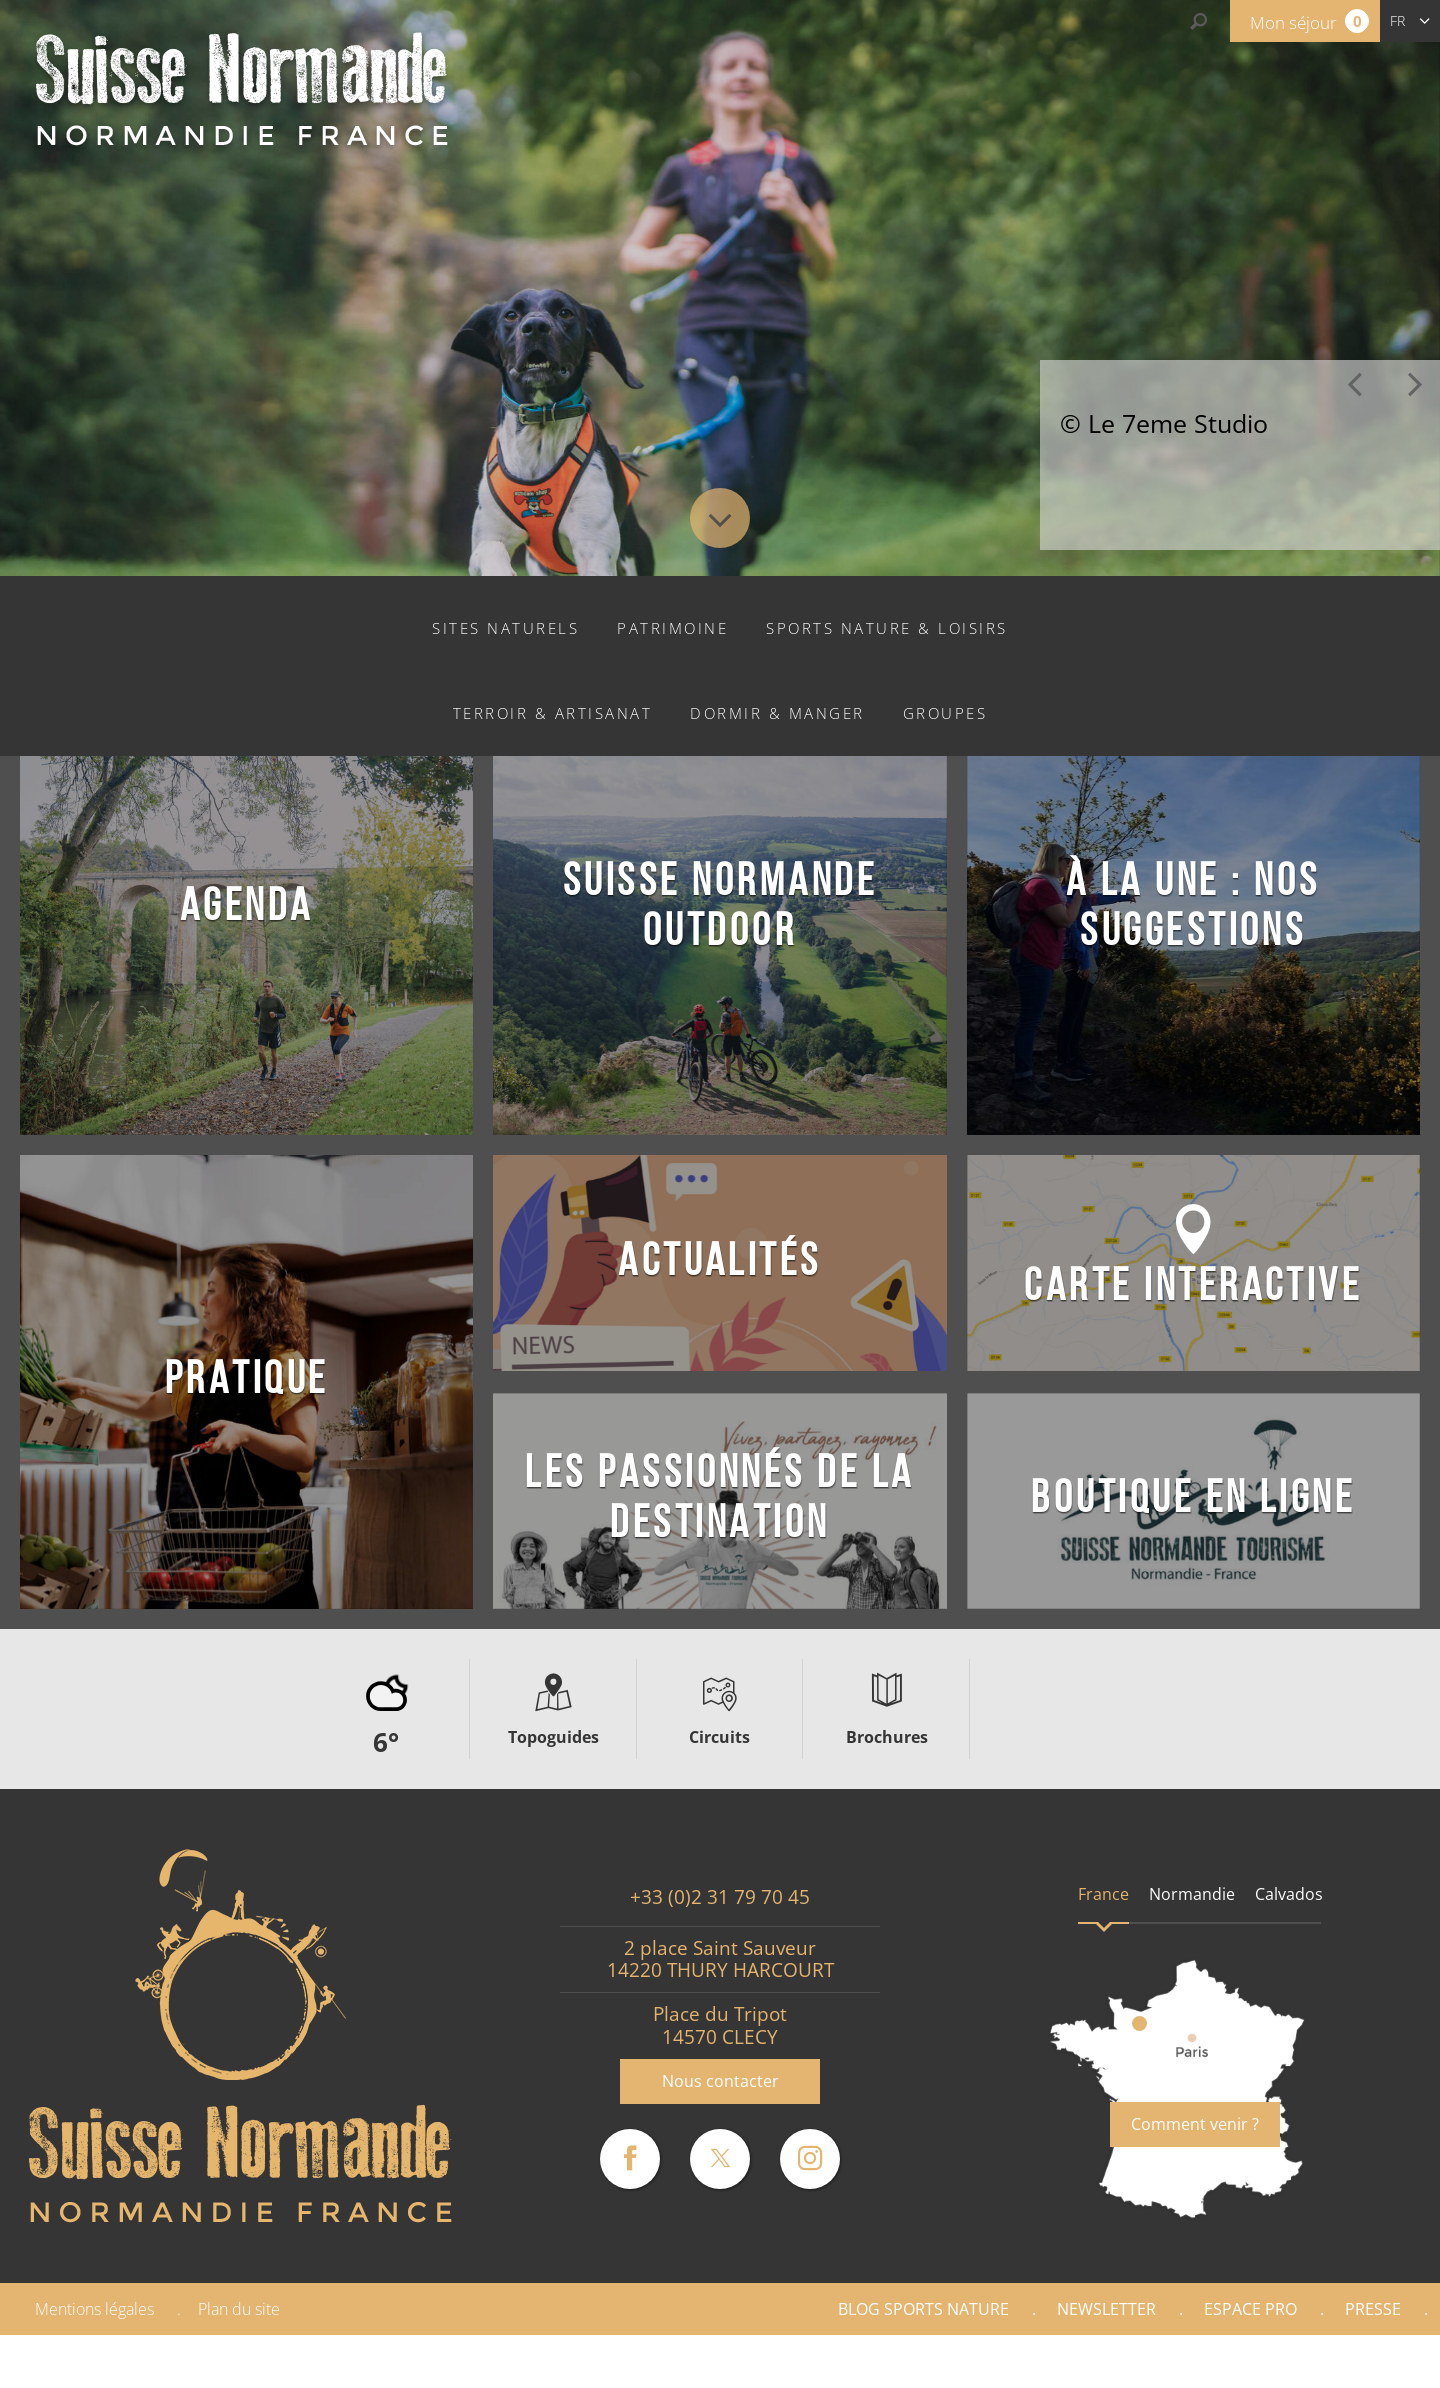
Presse (1373, 2309)
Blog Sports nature (923, 2309)
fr (1397, 20)
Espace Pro (1250, 2309)
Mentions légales (94, 2309)
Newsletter (1106, 2309)
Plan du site (239, 2309)
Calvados (1289, 1894)
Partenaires (1354, 2361)
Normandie (1192, 1894)
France (1103, 1894)
